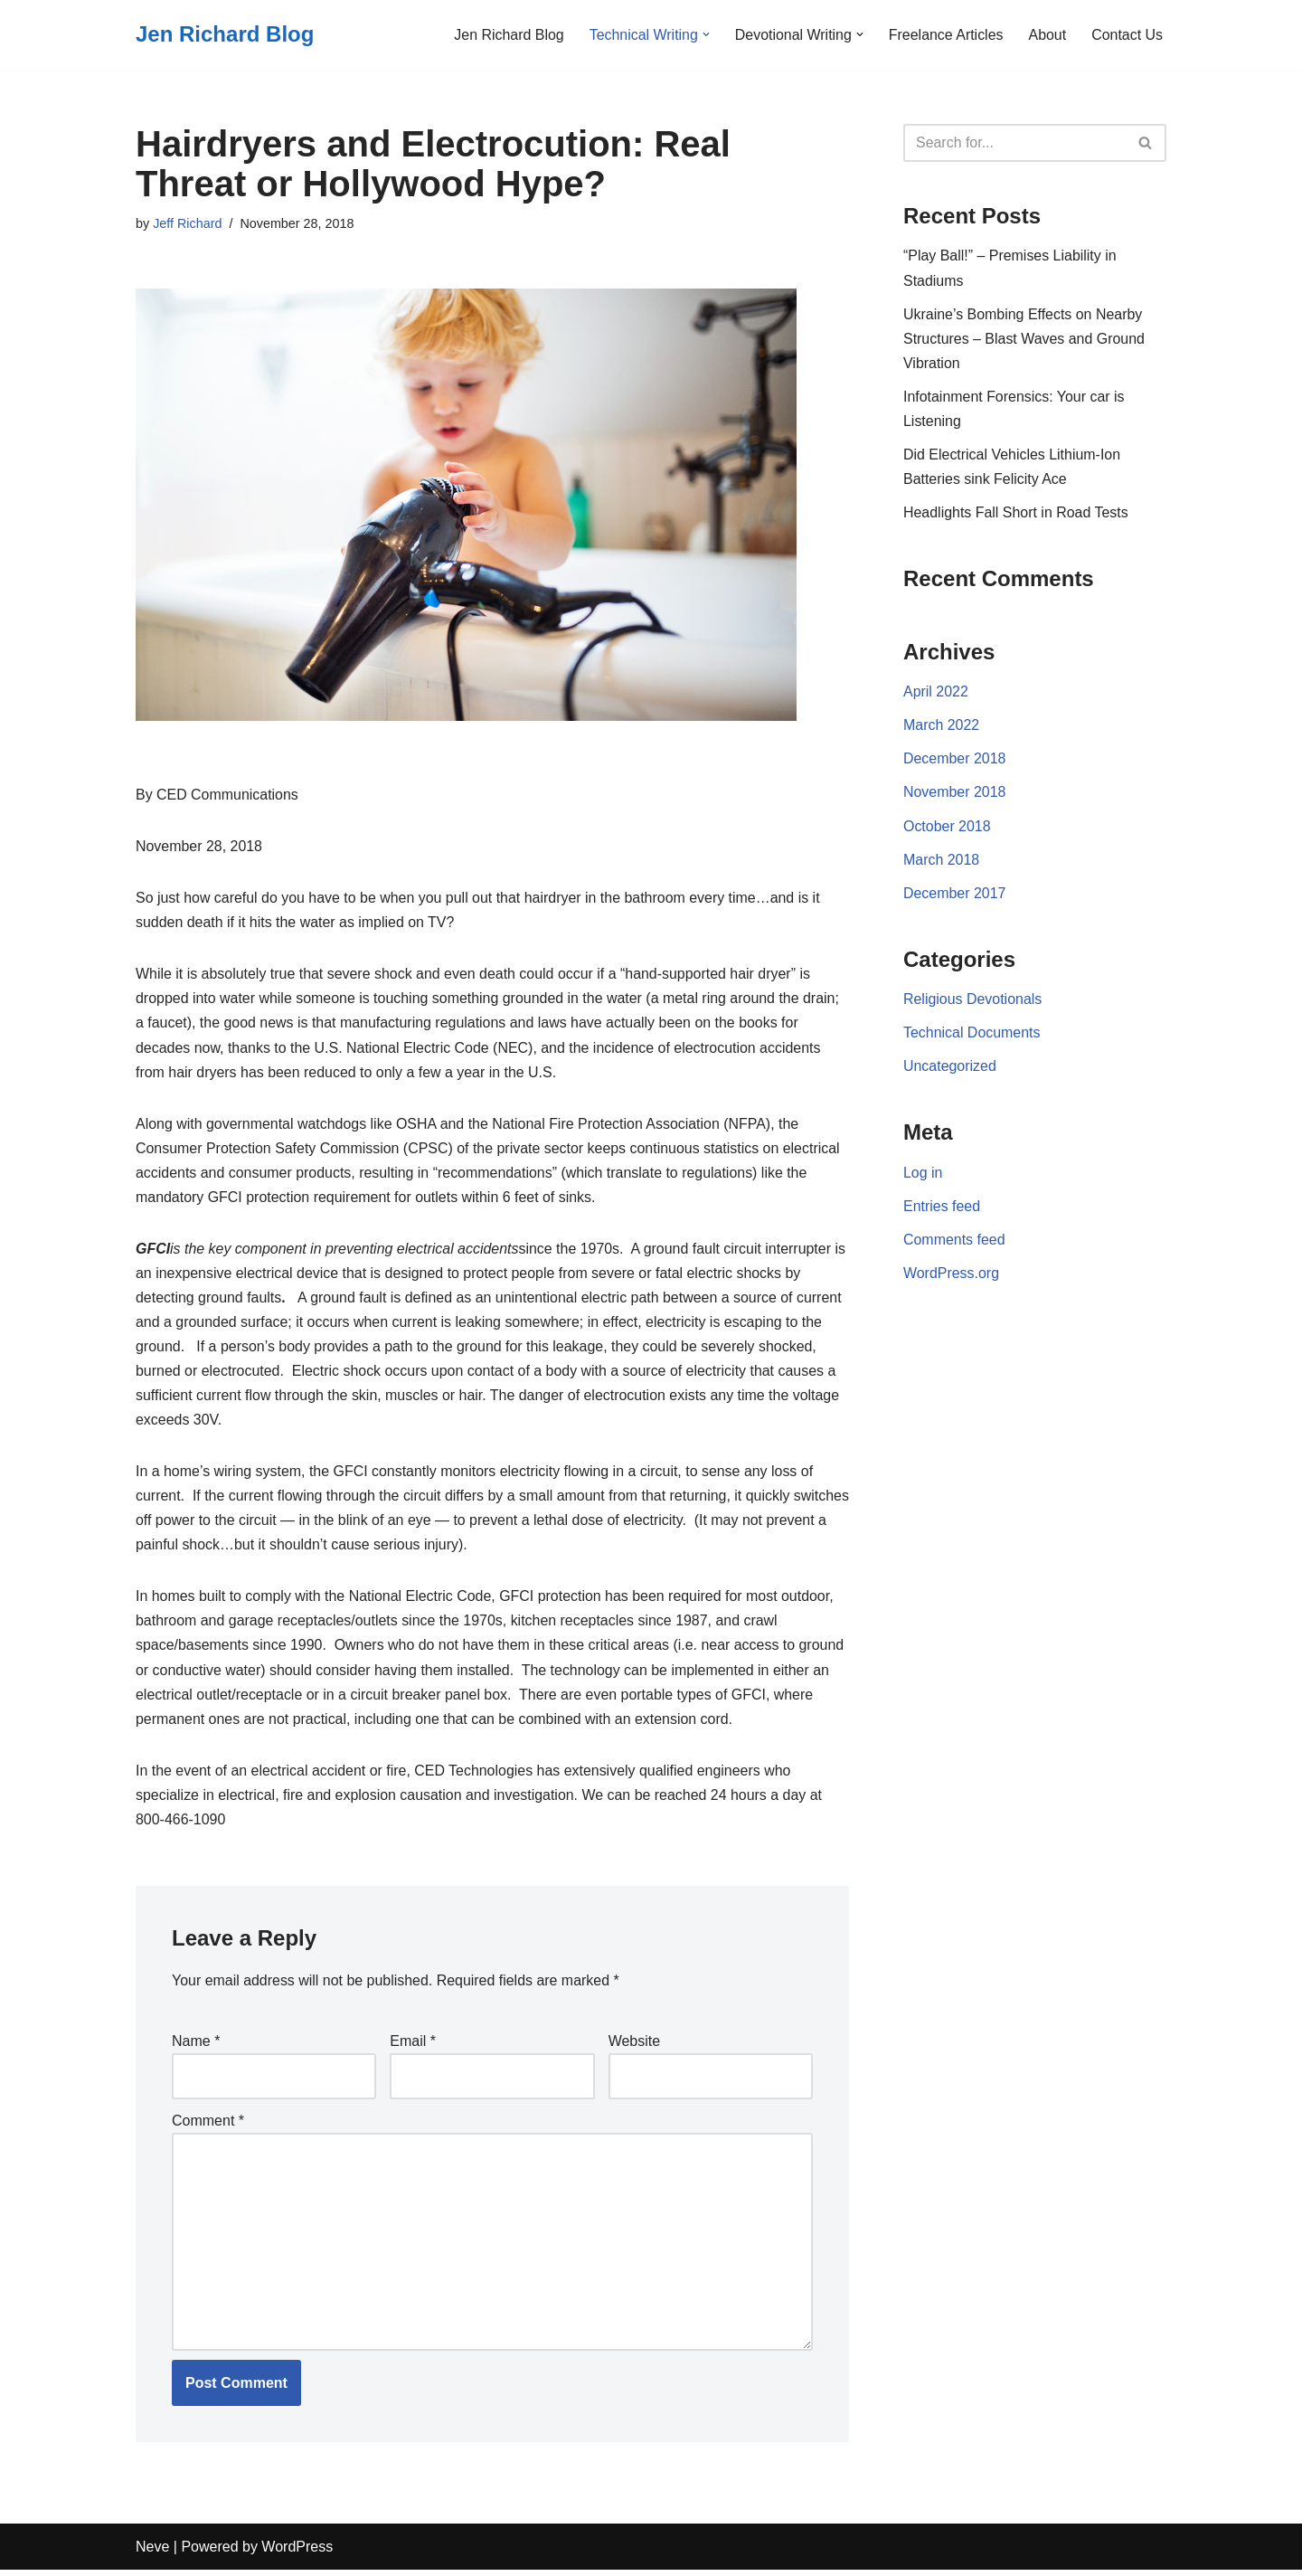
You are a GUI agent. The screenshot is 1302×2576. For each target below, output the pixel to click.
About (1047, 35)
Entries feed (941, 1209)
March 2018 (941, 861)
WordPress (297, 2553)
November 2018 (954, 794)
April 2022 (935, 693)
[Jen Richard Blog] (225, 34)
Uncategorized (949, 1069)
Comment (208, 2125)
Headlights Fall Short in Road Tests (1016, 513)
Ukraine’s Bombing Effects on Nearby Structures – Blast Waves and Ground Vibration (1024, 339)
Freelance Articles (945, 35)
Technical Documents (972, 1035)
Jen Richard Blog (507, 35)
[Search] (1014, 143)
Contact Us (1127, 35)
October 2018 (947, 828)
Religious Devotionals (973, 1001)
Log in (923, 1176)
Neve (152, 2553)
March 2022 (941, 726)
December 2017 (954, 895)
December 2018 (954, 760)
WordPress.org (951, 1276)
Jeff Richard (187, 223)
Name (196, 2045)
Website (635, 2045)
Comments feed (954, 1243)
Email (413, 2045)
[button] (704, 34)
